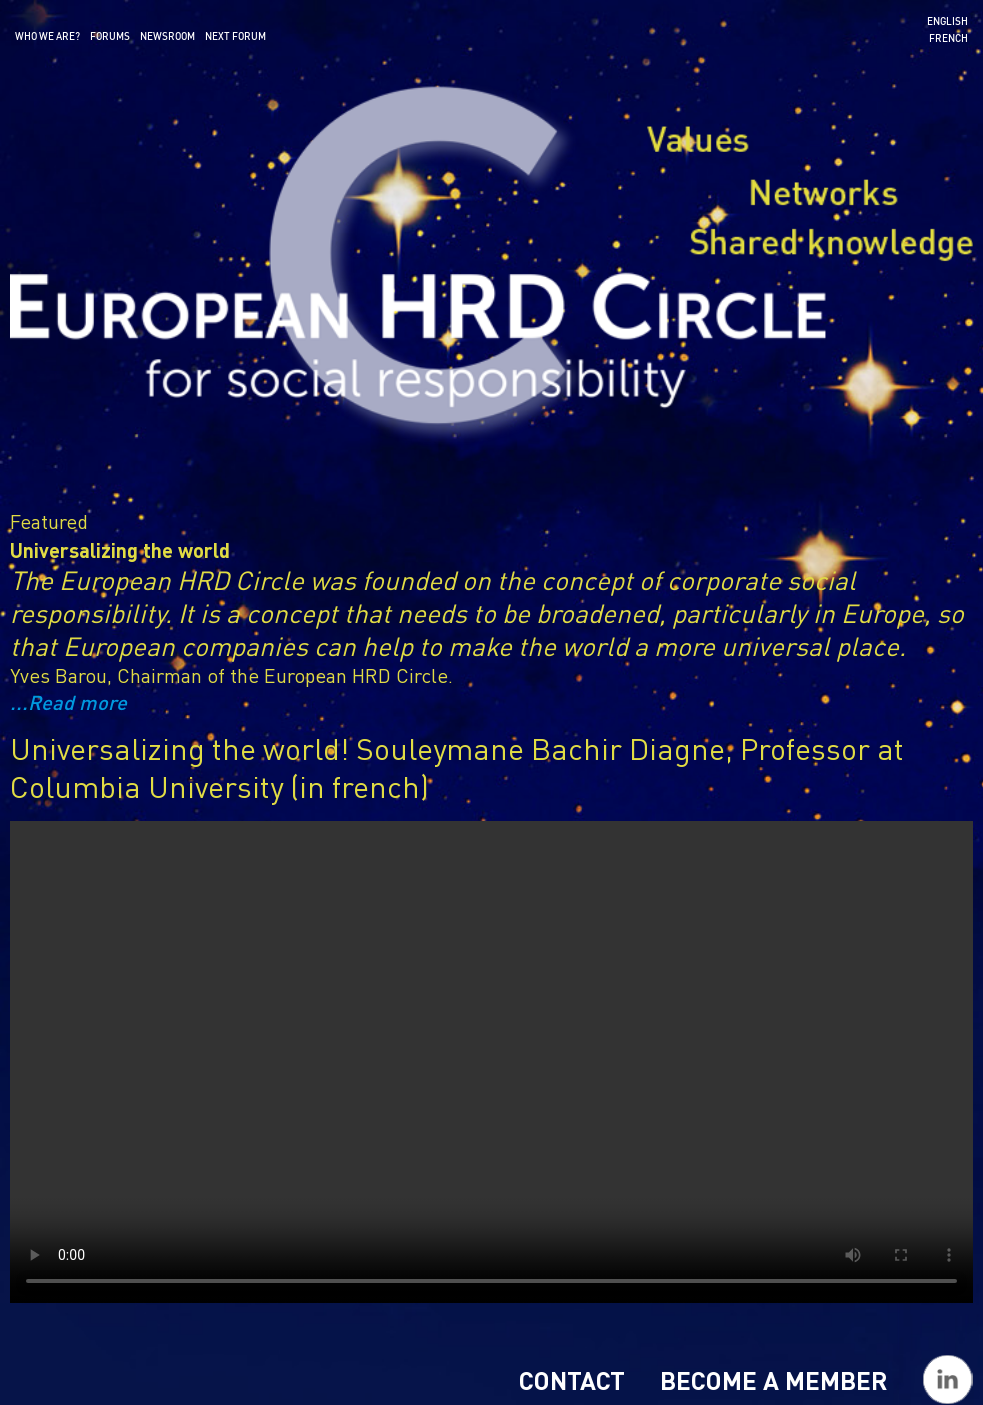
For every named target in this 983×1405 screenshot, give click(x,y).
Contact (572, 1380)
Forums (110, 36)
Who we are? (47, 36)
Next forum (235, 36)
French (948, 38)
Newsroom (167, 36)
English (947, 21)
